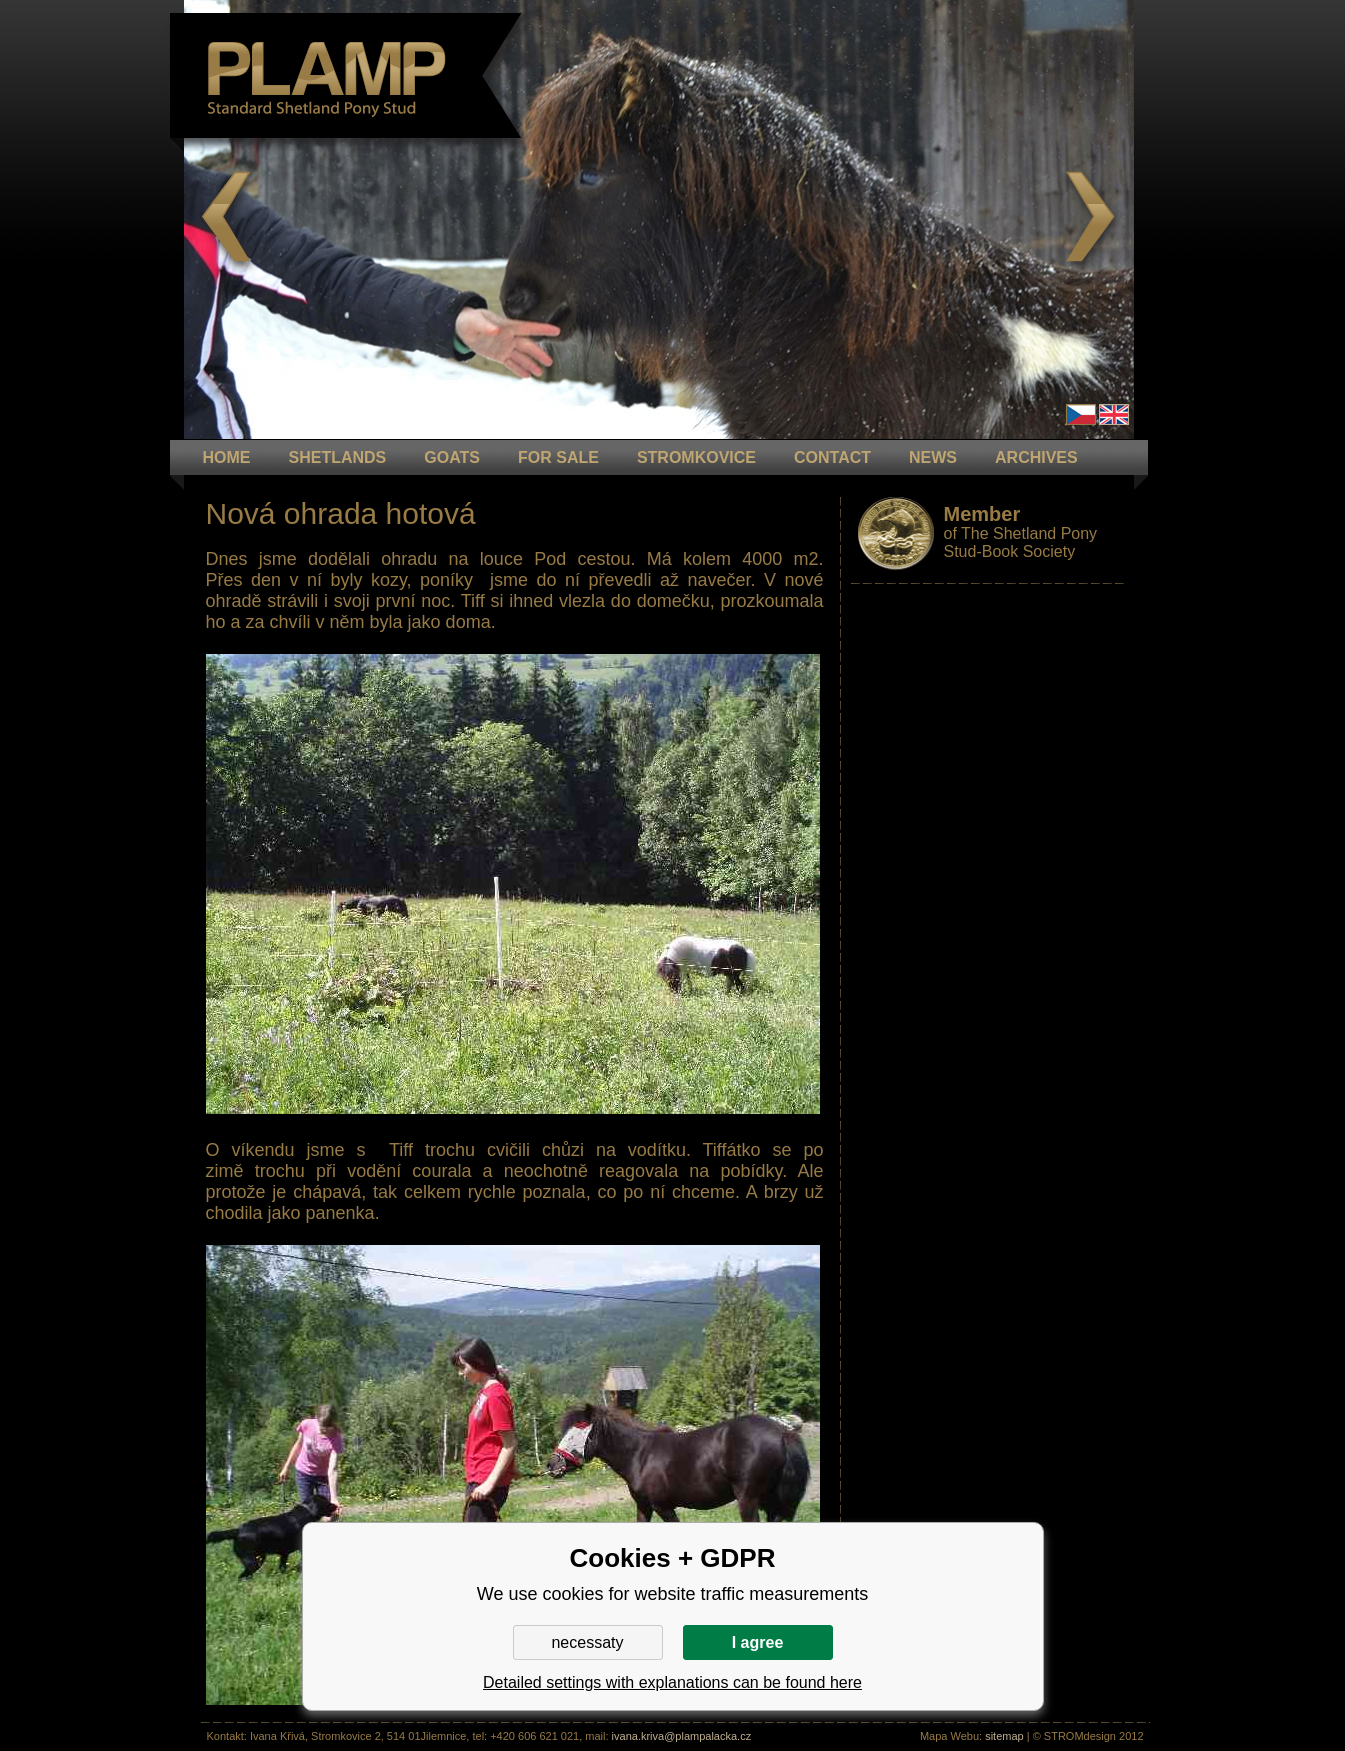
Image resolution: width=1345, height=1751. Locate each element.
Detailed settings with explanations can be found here (672, 1682)
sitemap (1004, 1736)
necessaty (587, 1642)
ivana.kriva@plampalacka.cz (682, 1736)
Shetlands (338, 457)
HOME (227, 457)
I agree (758, 1642)
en (1114, 414)
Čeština (1081, 414)
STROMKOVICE (696, 457)
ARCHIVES (1036, 457)
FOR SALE (558, 457)
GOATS (452, 457)
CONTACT (832, 457)
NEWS (933, 457)
